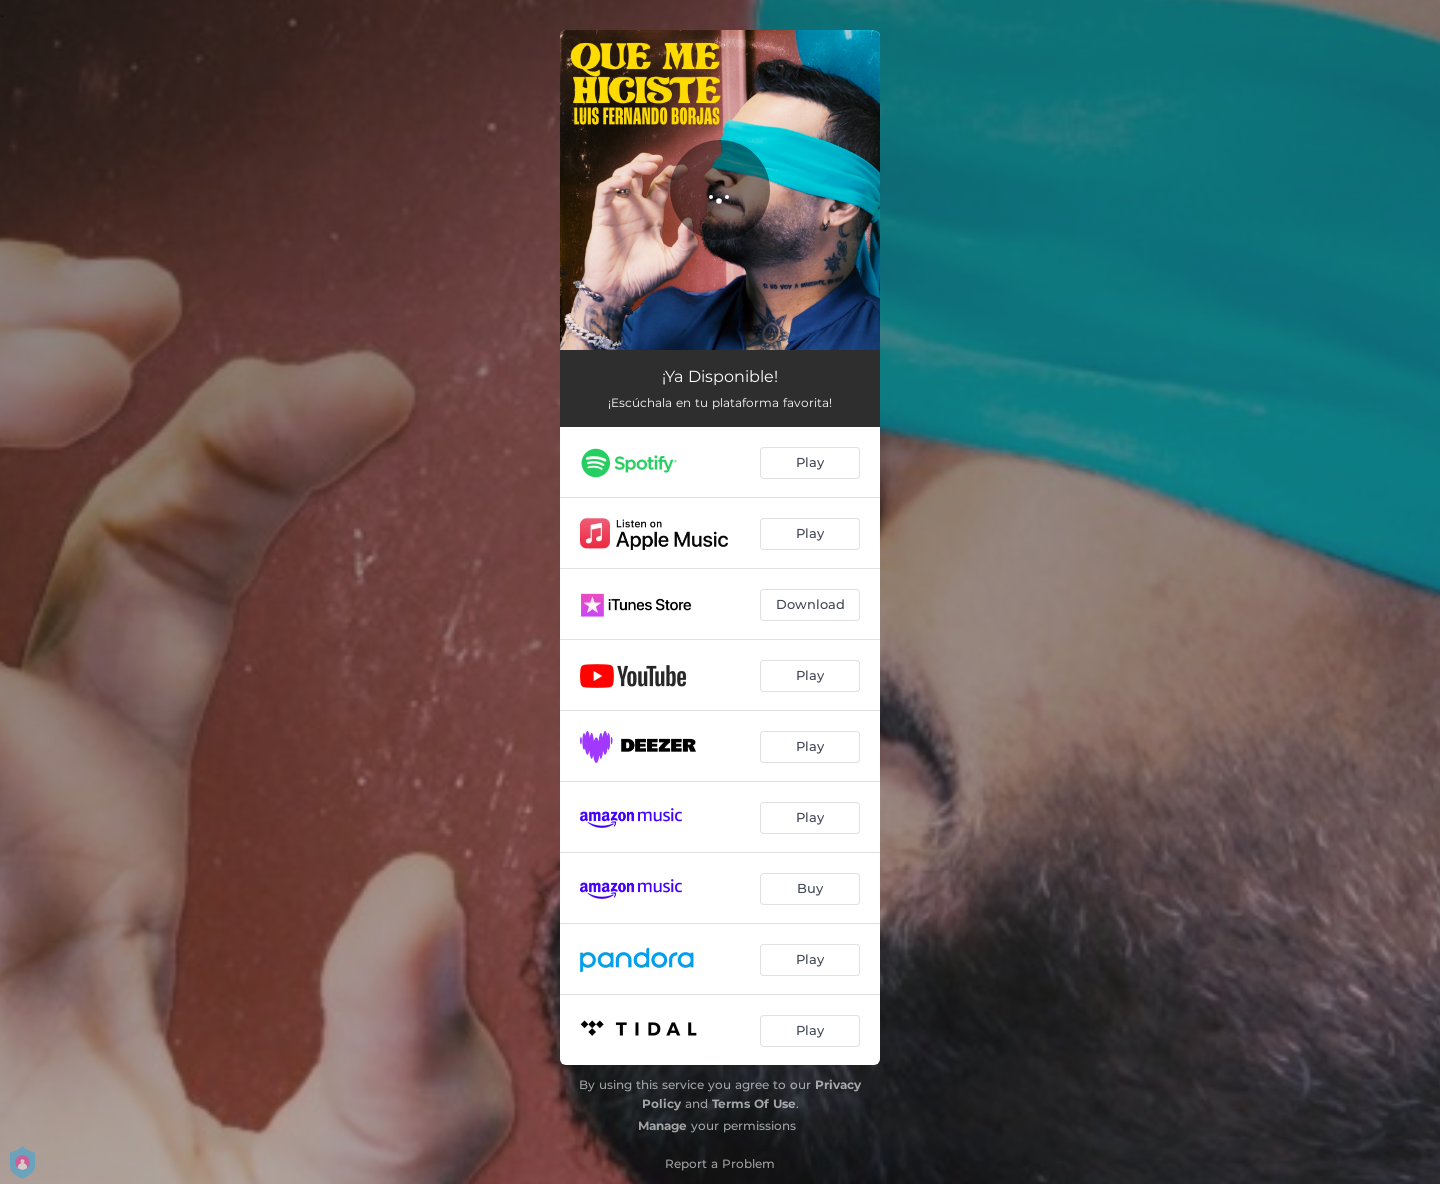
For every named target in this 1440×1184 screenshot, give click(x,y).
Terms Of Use (754, 1103)
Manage (662, 1125)
